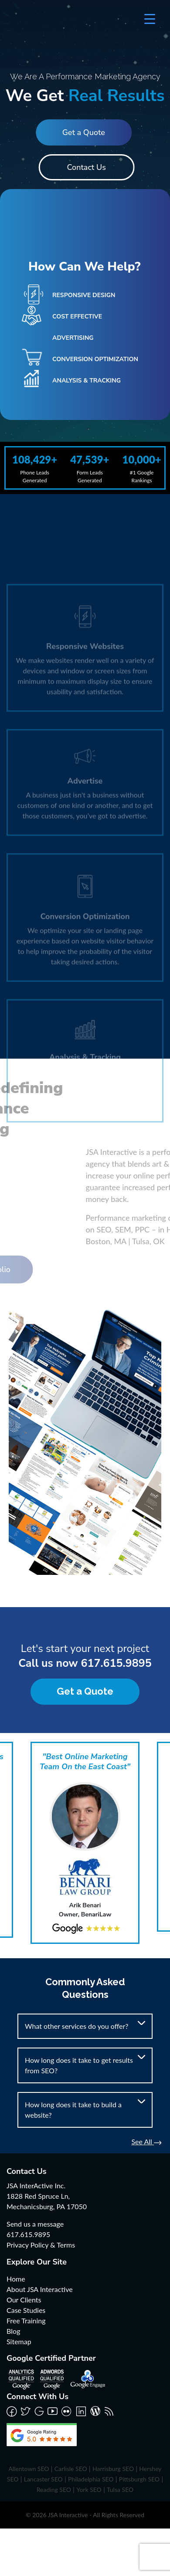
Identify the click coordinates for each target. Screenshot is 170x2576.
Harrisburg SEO (113, 2468)
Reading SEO (54, 2489)
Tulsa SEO (120, 2489)
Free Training (26, 2320)
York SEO (89, 2489)
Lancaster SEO (43, 2479)
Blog (13, 2331)
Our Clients (24, 2299)
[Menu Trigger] (150, 18)
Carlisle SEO (70, 2468)
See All (146, 2141)
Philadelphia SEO (91, 2479)
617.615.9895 (116, 1663)
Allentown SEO (28, 2468)
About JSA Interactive (40, 2289)
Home (16, 2279)
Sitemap (19, 2341)
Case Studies (26, 2310)
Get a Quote (82, 132)
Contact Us (87, 167)
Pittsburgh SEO (139, 2479)
